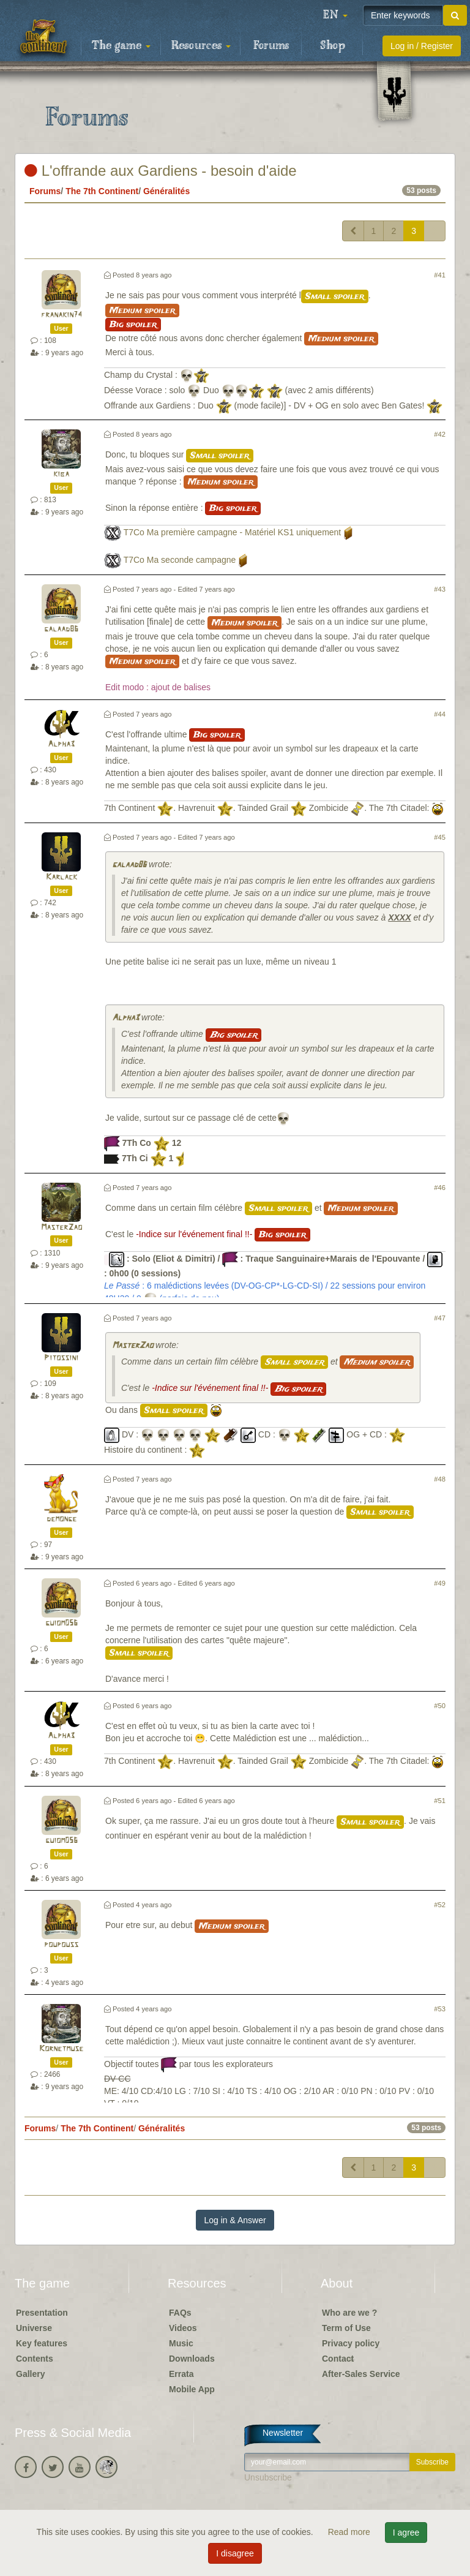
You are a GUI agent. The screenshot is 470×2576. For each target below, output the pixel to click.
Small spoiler (334, 296)
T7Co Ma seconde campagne (180, 560)
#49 (440, 1583)
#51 (440, 1800)
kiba (61, 474)
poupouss (61, 1944)
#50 (440, 1705)
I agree (406, 2532)
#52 (440, 1904)
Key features (41, 2343)
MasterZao (61, 1227)
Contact (338, 2358)
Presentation (42, 2313)
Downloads (192, 2358)
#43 (440, 589)
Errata (181, 2374)
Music (181, 2343)
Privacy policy (350, 2343)
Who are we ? (349, 2313)
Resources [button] (201, 46)
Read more (350, 2532)
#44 (440, 714)
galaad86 (61, 629)
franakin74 (61, 315)
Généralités (166, 191)
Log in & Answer (235, 2220)
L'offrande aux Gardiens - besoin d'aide (160, 170)
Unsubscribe (268, 2477)
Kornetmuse (61, 2049)
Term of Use (346, 2328)
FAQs (180, 2313)
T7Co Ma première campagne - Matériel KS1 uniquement (232, 533)
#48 (440, 1479)
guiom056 (61, 1623)
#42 (440, 434)
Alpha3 (61, 744)
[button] (335, 15)
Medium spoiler (142, 310)
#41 (440, 275)
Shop (332, 46)
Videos (183, 2328)
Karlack (61, 877)
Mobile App (192, 2389)
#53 (440, 2009)
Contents (34, 2358)
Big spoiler (133, 324)
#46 (440, 1187)
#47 (440, 1318)
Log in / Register (421, 46)
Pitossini (61, 1358)
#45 (440, 837)
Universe (34, 2328)
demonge (61, 1519)
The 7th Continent (101, 191)
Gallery (30, 2374)
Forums (271, 46)
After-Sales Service (361, 2374)
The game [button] (121, 46)
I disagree (234, 2553)
